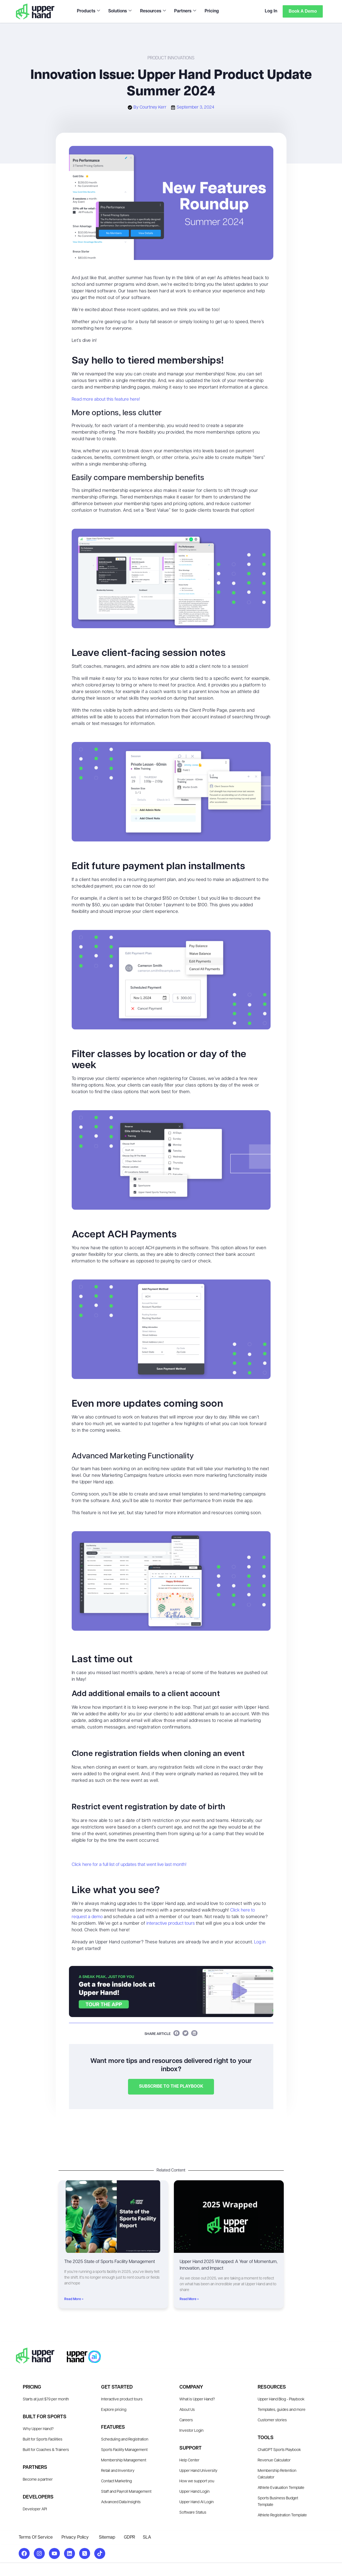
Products (88, 11)
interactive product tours (170, 1923)
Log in (260, 1942)
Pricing (211, 11)
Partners (185, 11)
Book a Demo (302, 11)
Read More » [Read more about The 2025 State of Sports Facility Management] (73, 2299)
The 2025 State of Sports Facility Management (109, 2262)
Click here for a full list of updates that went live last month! (129, 1865)
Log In (270, 11)
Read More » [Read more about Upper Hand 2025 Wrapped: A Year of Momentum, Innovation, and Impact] (189, 2299)
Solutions (120, 11)
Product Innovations (171, 58)
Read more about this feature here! (106, 399)
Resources (153, 11)
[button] (176, 2033)
